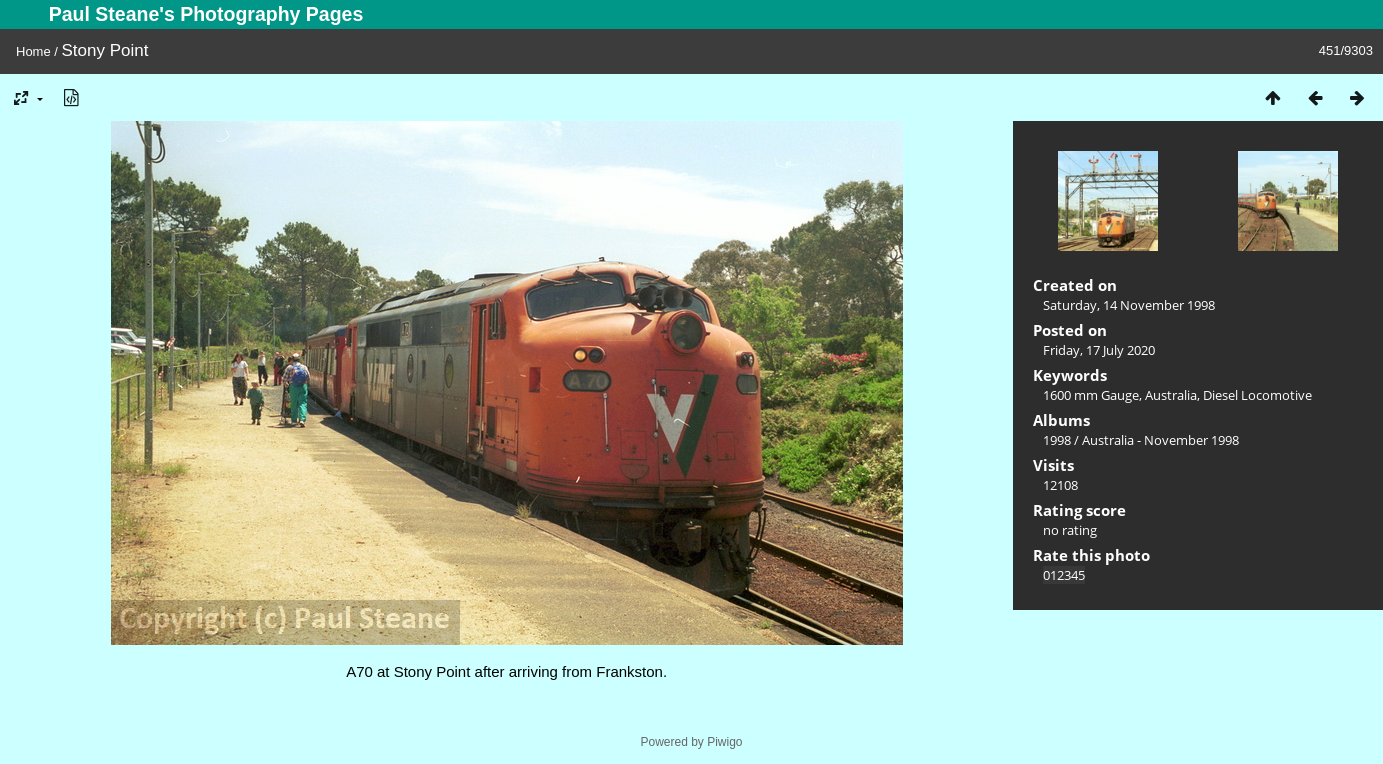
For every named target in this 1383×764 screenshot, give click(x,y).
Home (33, 51)
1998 (1057, 440)
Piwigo (724, 742)
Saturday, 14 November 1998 (1129, 305)
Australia (1171, 395)
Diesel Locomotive (1257, 395)
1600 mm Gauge (1091, 395)
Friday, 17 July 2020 (1099, 350)
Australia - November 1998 (1160, 440)
